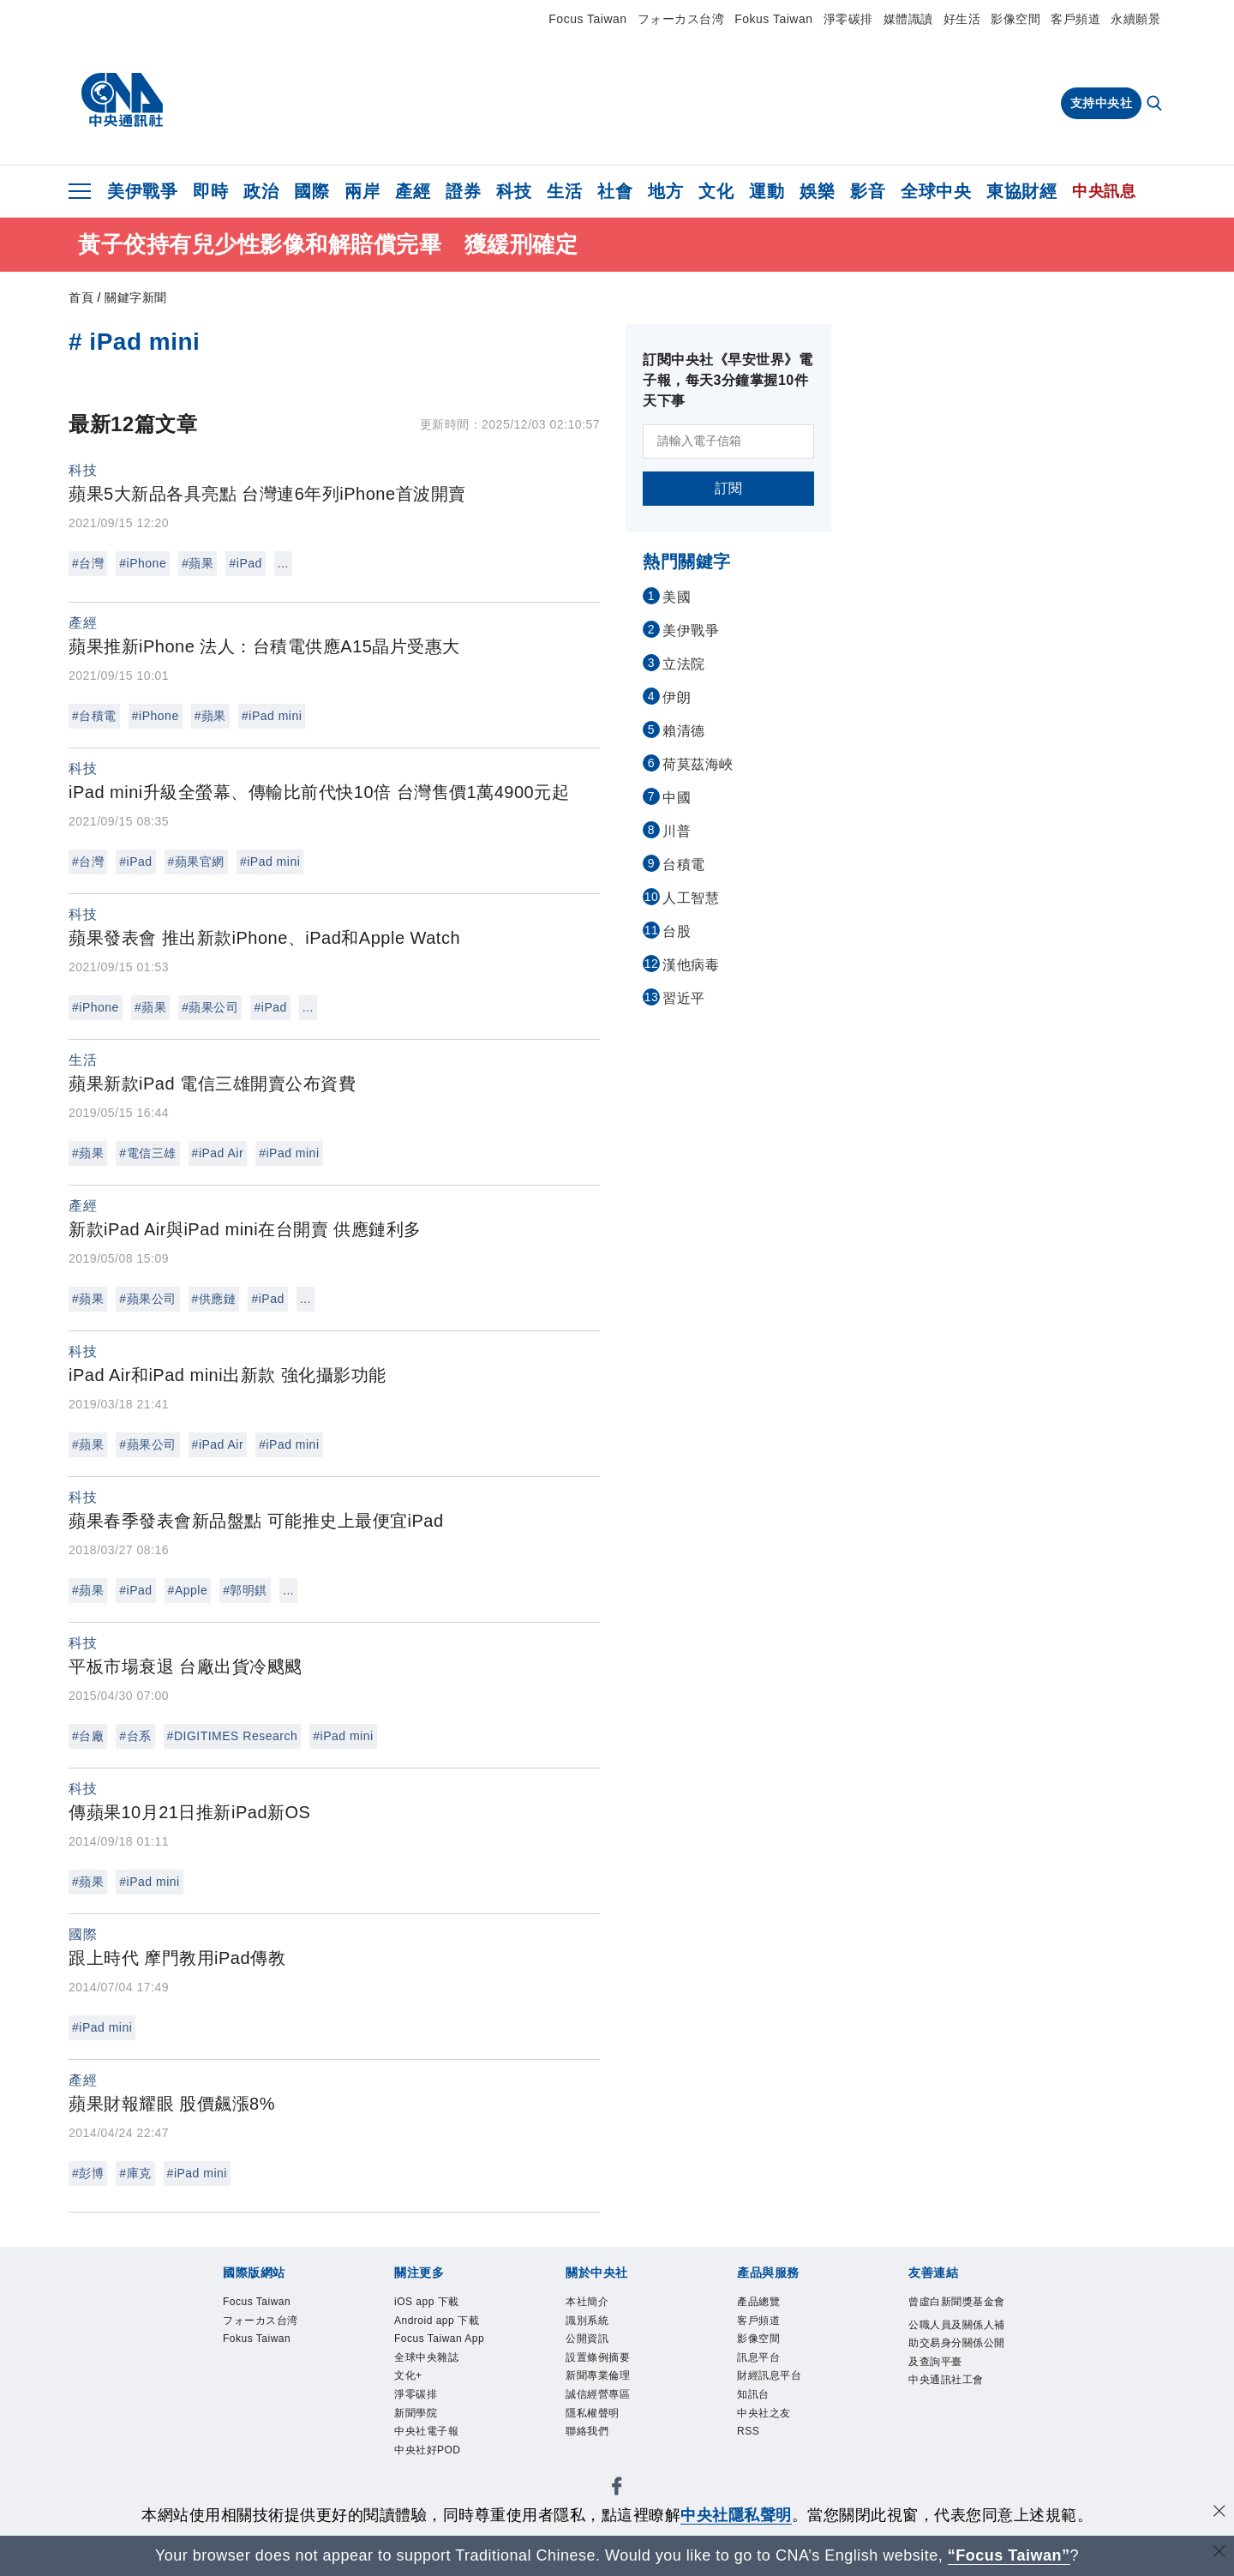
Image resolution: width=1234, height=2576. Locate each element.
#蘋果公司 (210, 1007)
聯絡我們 (597, 2464)
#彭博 (88, 2173)
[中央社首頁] (122, 100)
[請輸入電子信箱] (728, 441)
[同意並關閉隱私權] (1219, 2513)
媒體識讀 (908, 19)
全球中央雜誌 (441, 2419)
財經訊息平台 (784, 2396)
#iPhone (142, 563)
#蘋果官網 (196, 861)
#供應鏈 (214, 1299)
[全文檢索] (1156, 104)
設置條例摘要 (613, 2372)
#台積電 (94, 716)
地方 (665, 191)
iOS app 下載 (441, 2304)
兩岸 (362, 191)
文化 (716, 191)
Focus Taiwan (587, 19)
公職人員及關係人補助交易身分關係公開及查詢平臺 (955, 2385)
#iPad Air (218, 1153)
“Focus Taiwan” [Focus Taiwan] (1009, 2555)
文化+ (414, 2442)
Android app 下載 (437, 2339)
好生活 (962, 19)
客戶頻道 (1075, 19)
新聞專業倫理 (613, 2396)
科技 (513, 191)
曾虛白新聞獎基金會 (955, 2316)
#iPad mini (272, 716)
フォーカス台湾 (681, 19)
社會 (614, 191)
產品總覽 (768, 2304)
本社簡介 (597, 2304)
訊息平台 (768, 2372)
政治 (261, 191)
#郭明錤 (245, 1590)
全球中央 (936, 191)
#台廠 (88, 1736)
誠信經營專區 (613, 2419)
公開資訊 (597, 2350)
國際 (311, 191)
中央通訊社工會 (955, 2454)
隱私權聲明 (605, 2442)
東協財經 (1021, 191)
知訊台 (761, 2419)
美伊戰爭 (142, 191)
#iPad (245, 563)
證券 (463, 191)
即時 (210, 191)
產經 (412, 191)
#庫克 (135, 2173)
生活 (564, 191)
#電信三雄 (147, 1153)
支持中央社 (1101, 103)
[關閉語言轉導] (1219, 2553)
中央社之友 (777, 2442)
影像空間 (1015, 19)
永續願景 (1135, 19)
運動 (766, 191)
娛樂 (817, 191)
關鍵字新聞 (136, 297)
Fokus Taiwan (773, 19)
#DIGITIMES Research (232, 1736)
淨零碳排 (848, 19)
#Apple (188, 1590)
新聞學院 (426, 2487)
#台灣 (88, 563)
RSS (753, 2464)
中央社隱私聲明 (736, 2515)
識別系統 (597, 2327)
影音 (867, 191)
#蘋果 (197, 563)
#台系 (135, 1736)
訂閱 (729, 488)
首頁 (81, 297)
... (283, 563)
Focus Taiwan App (443, 2384)
